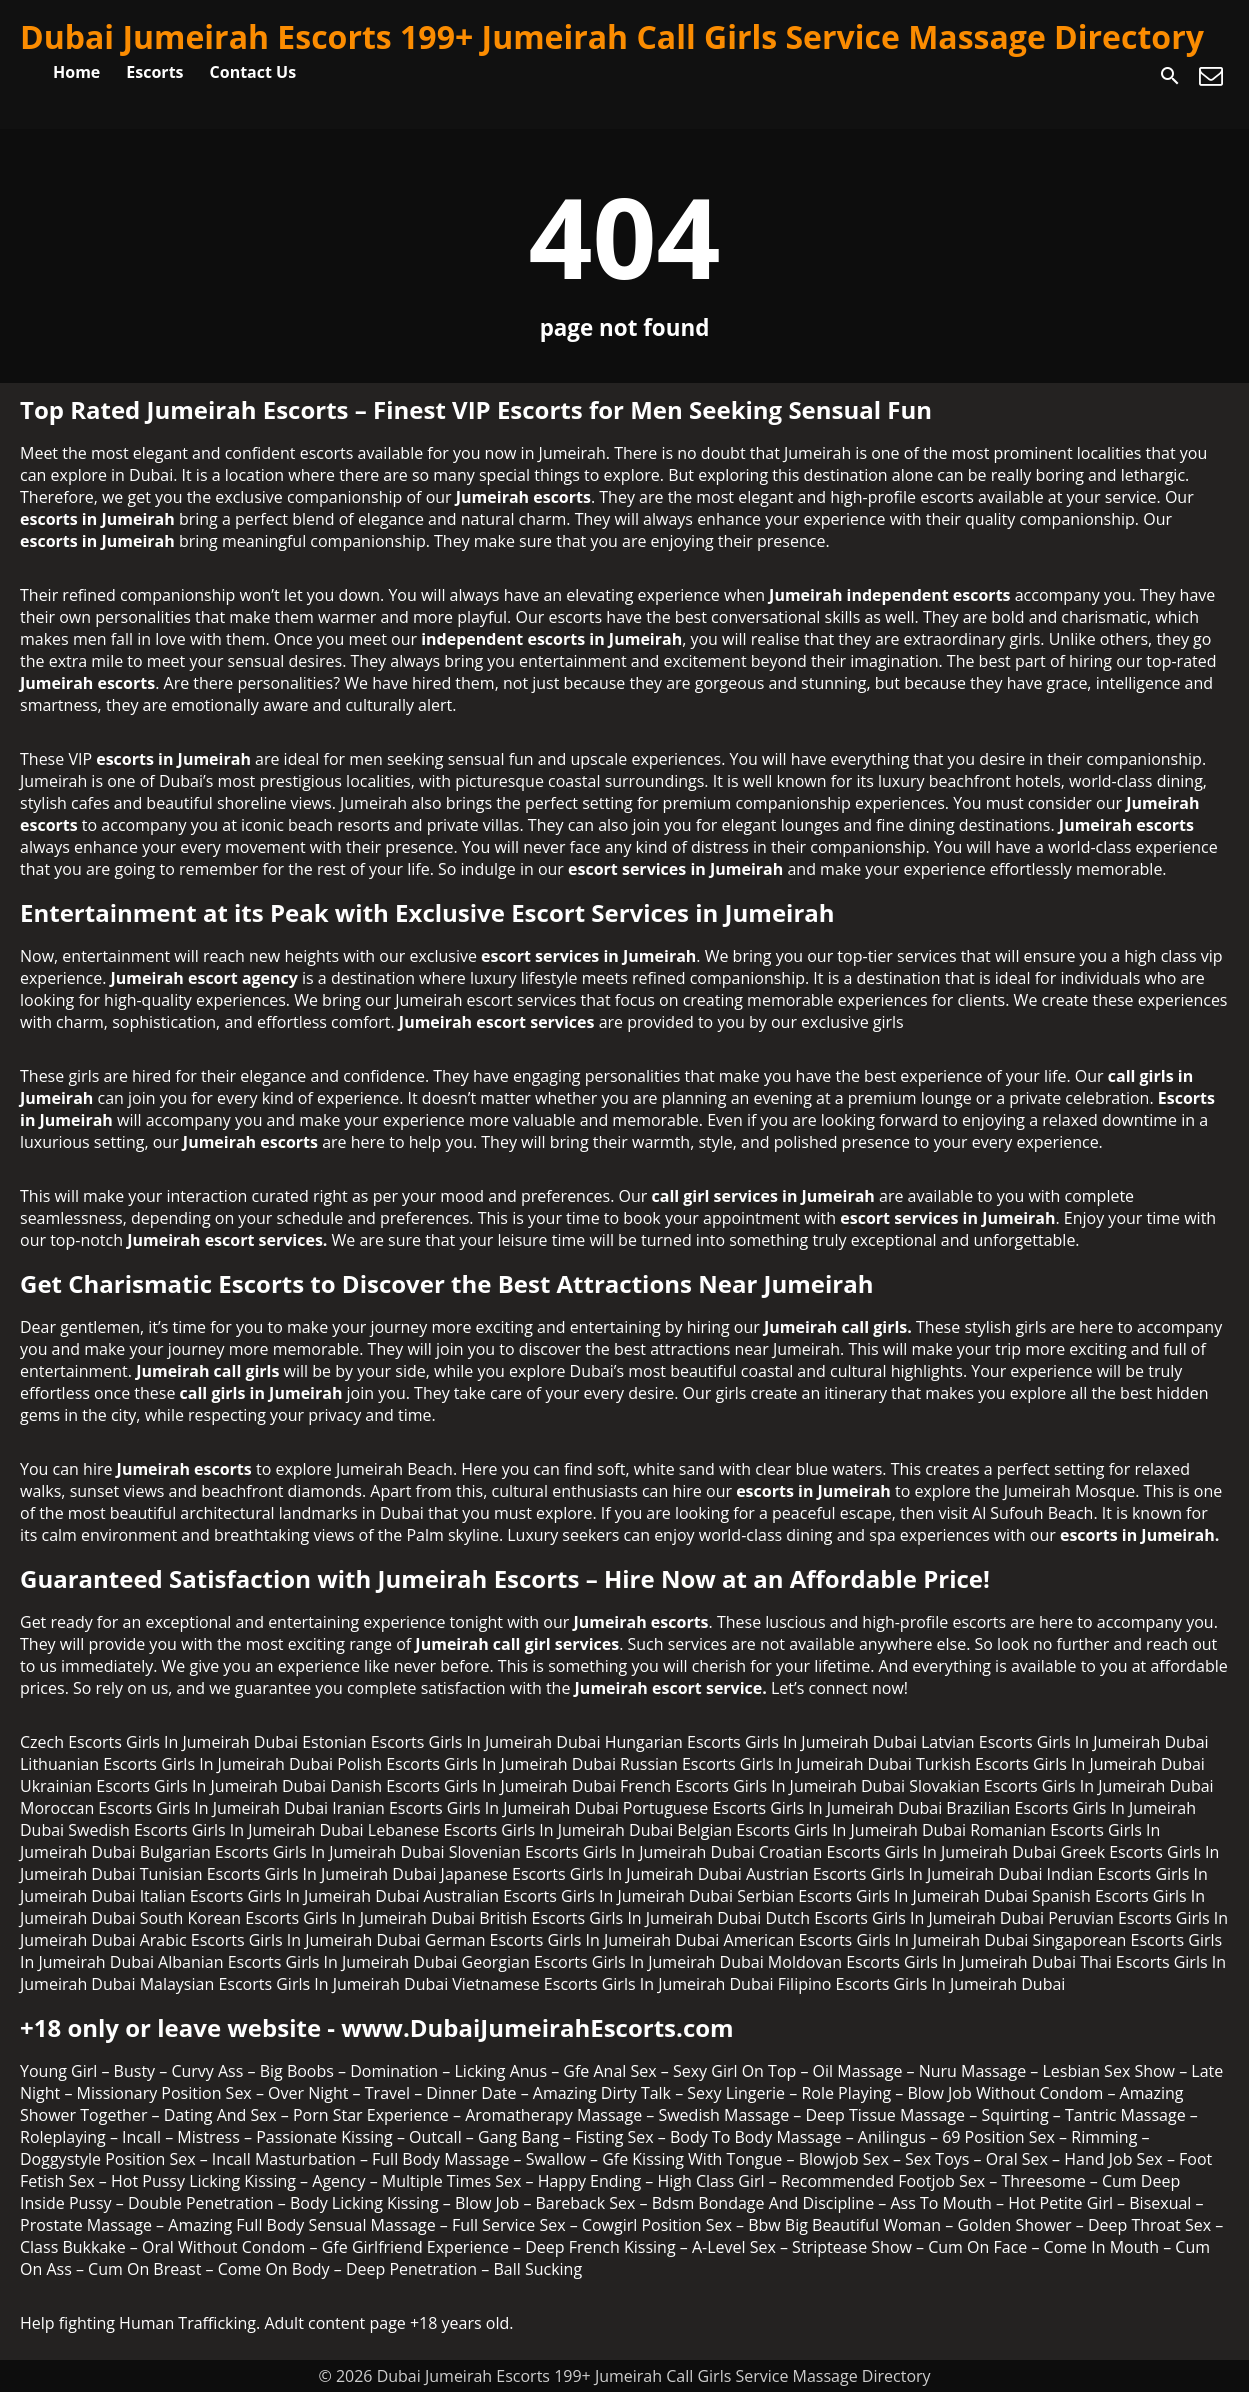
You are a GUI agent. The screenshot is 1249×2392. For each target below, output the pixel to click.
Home (76, 72)
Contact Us (253, 72)
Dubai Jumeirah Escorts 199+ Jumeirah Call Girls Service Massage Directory (612, 36)
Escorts (154, 72)
